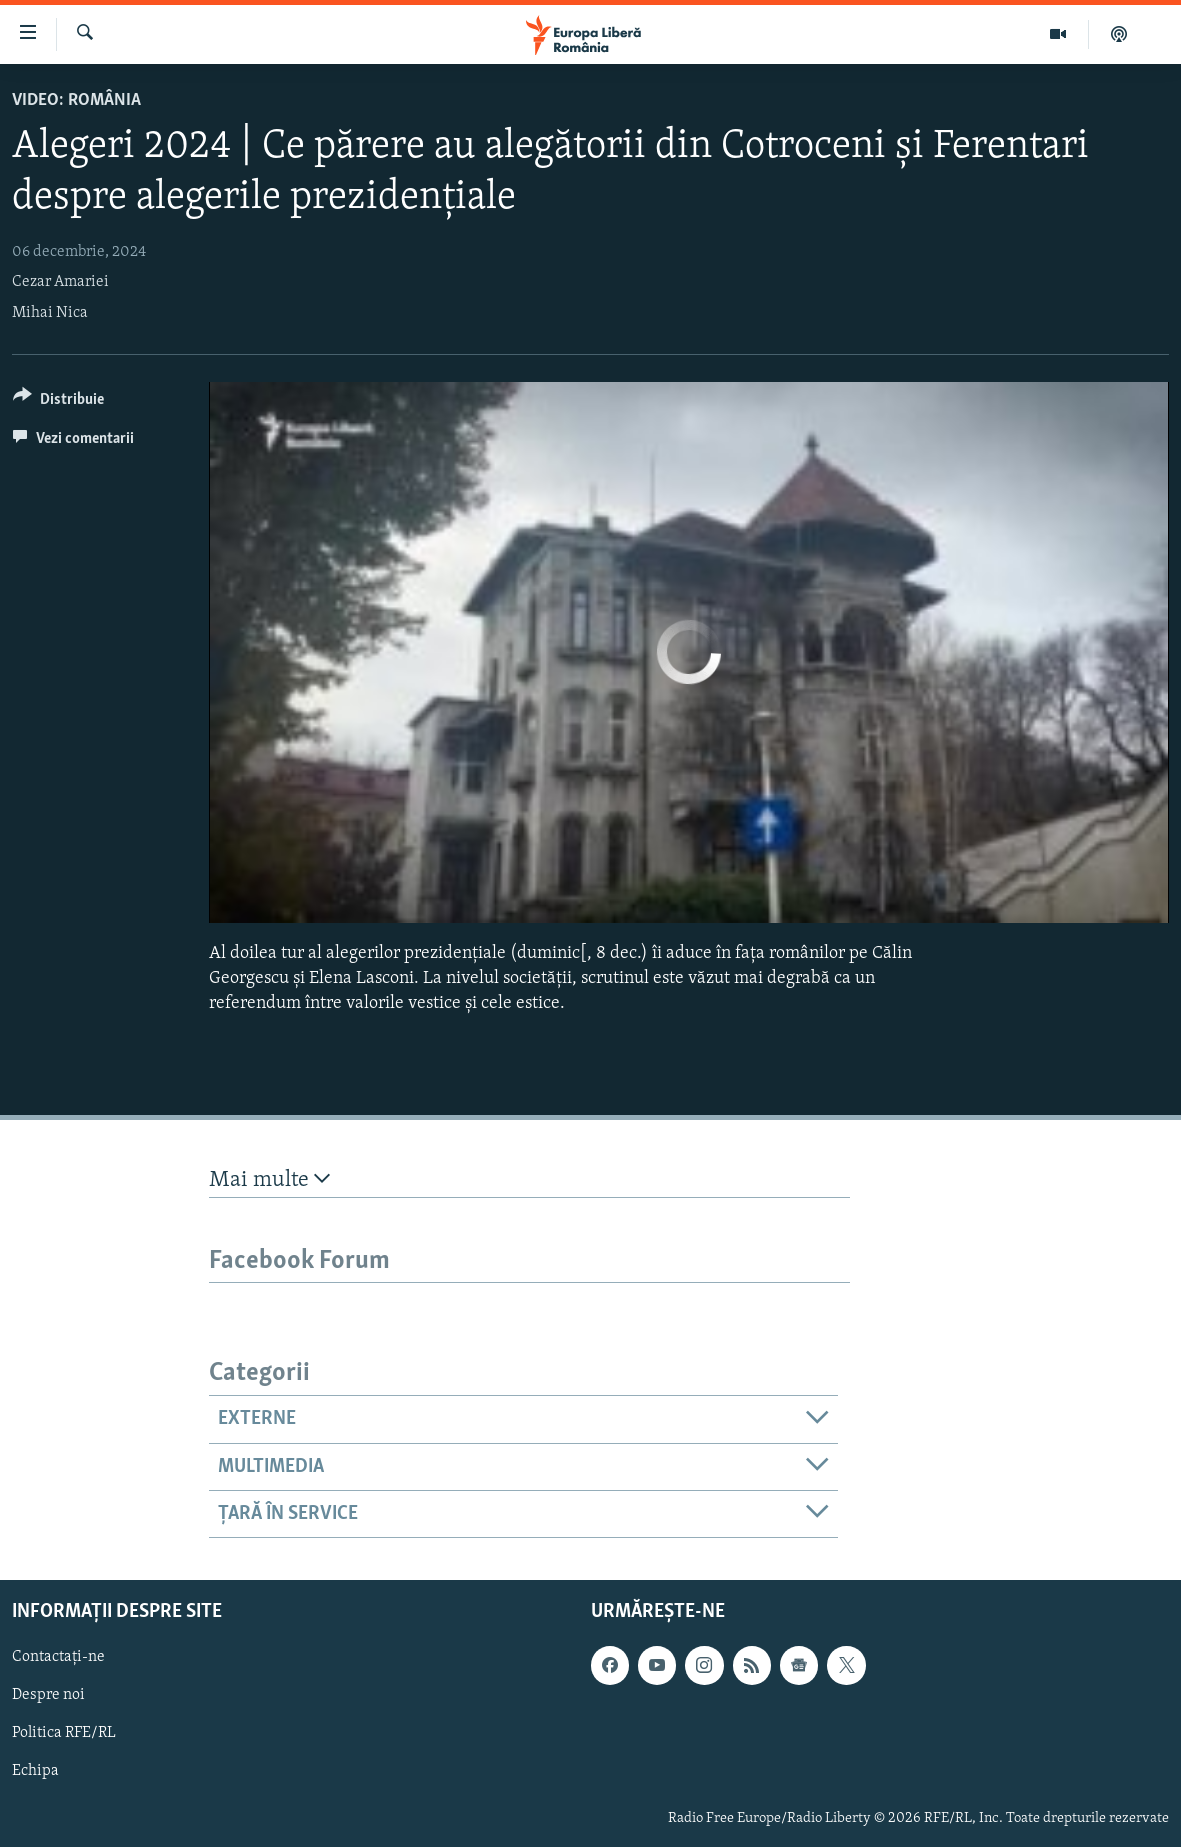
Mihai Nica (50, 313)
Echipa (35, 1772)
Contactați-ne (58, 1658)
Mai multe (269, 1179)
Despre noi (48, 1696)
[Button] (58, 402)
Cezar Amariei (60, 282)
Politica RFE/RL (64, 1734)
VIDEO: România (76, 100)
